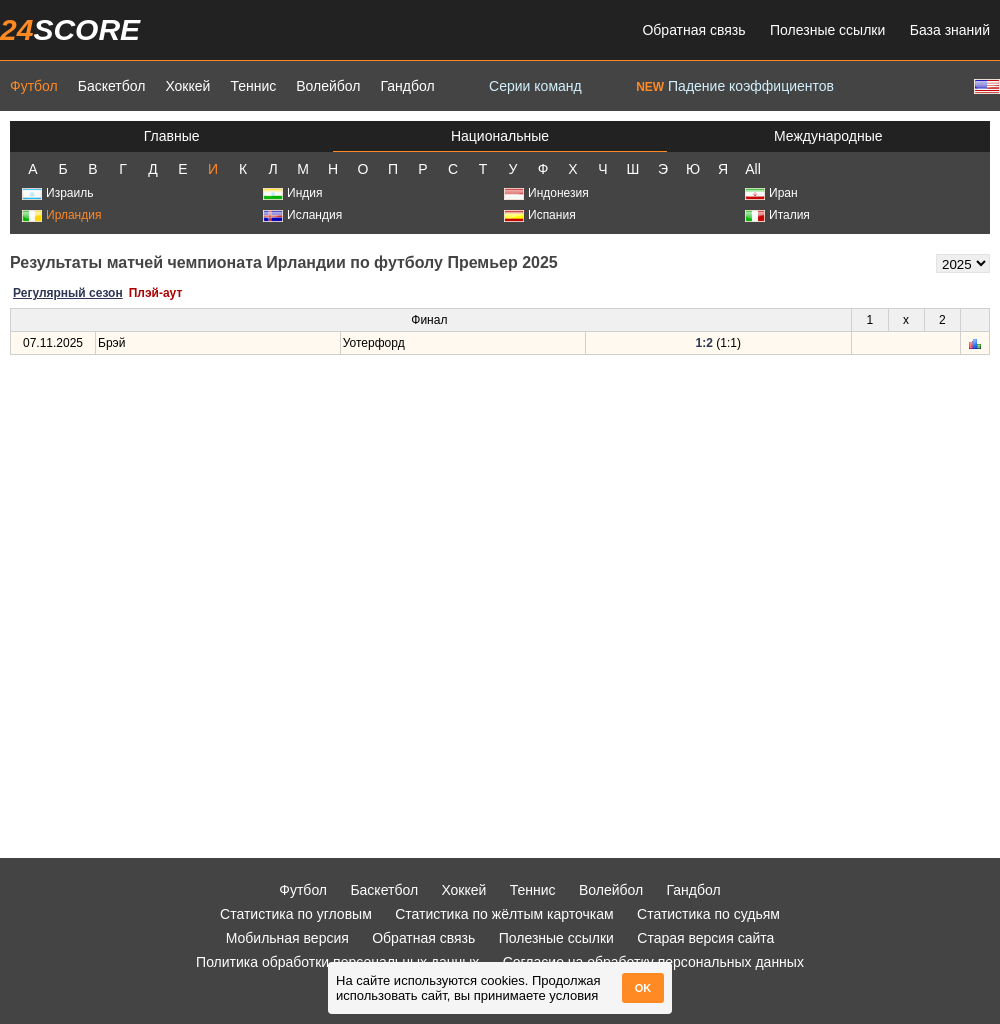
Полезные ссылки (827, 30)
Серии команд (535, 86)
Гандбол (407, 86)
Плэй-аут (156, 293)
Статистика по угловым (296, 914)
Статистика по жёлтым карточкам (504, 914)
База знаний (950, 30)
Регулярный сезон (68, 293)
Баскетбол (112, 86)
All (753, 169)
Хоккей (187, 86)
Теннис (253, 86)
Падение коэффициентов (735, 86)
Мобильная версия (287, 938)
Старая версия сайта (705, 938)
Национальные (500, 136)
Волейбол (328, 86)
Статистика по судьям (708, 914)
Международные (828, 136)
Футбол (34, 86)
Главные (172, 136)
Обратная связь (693, 30)
